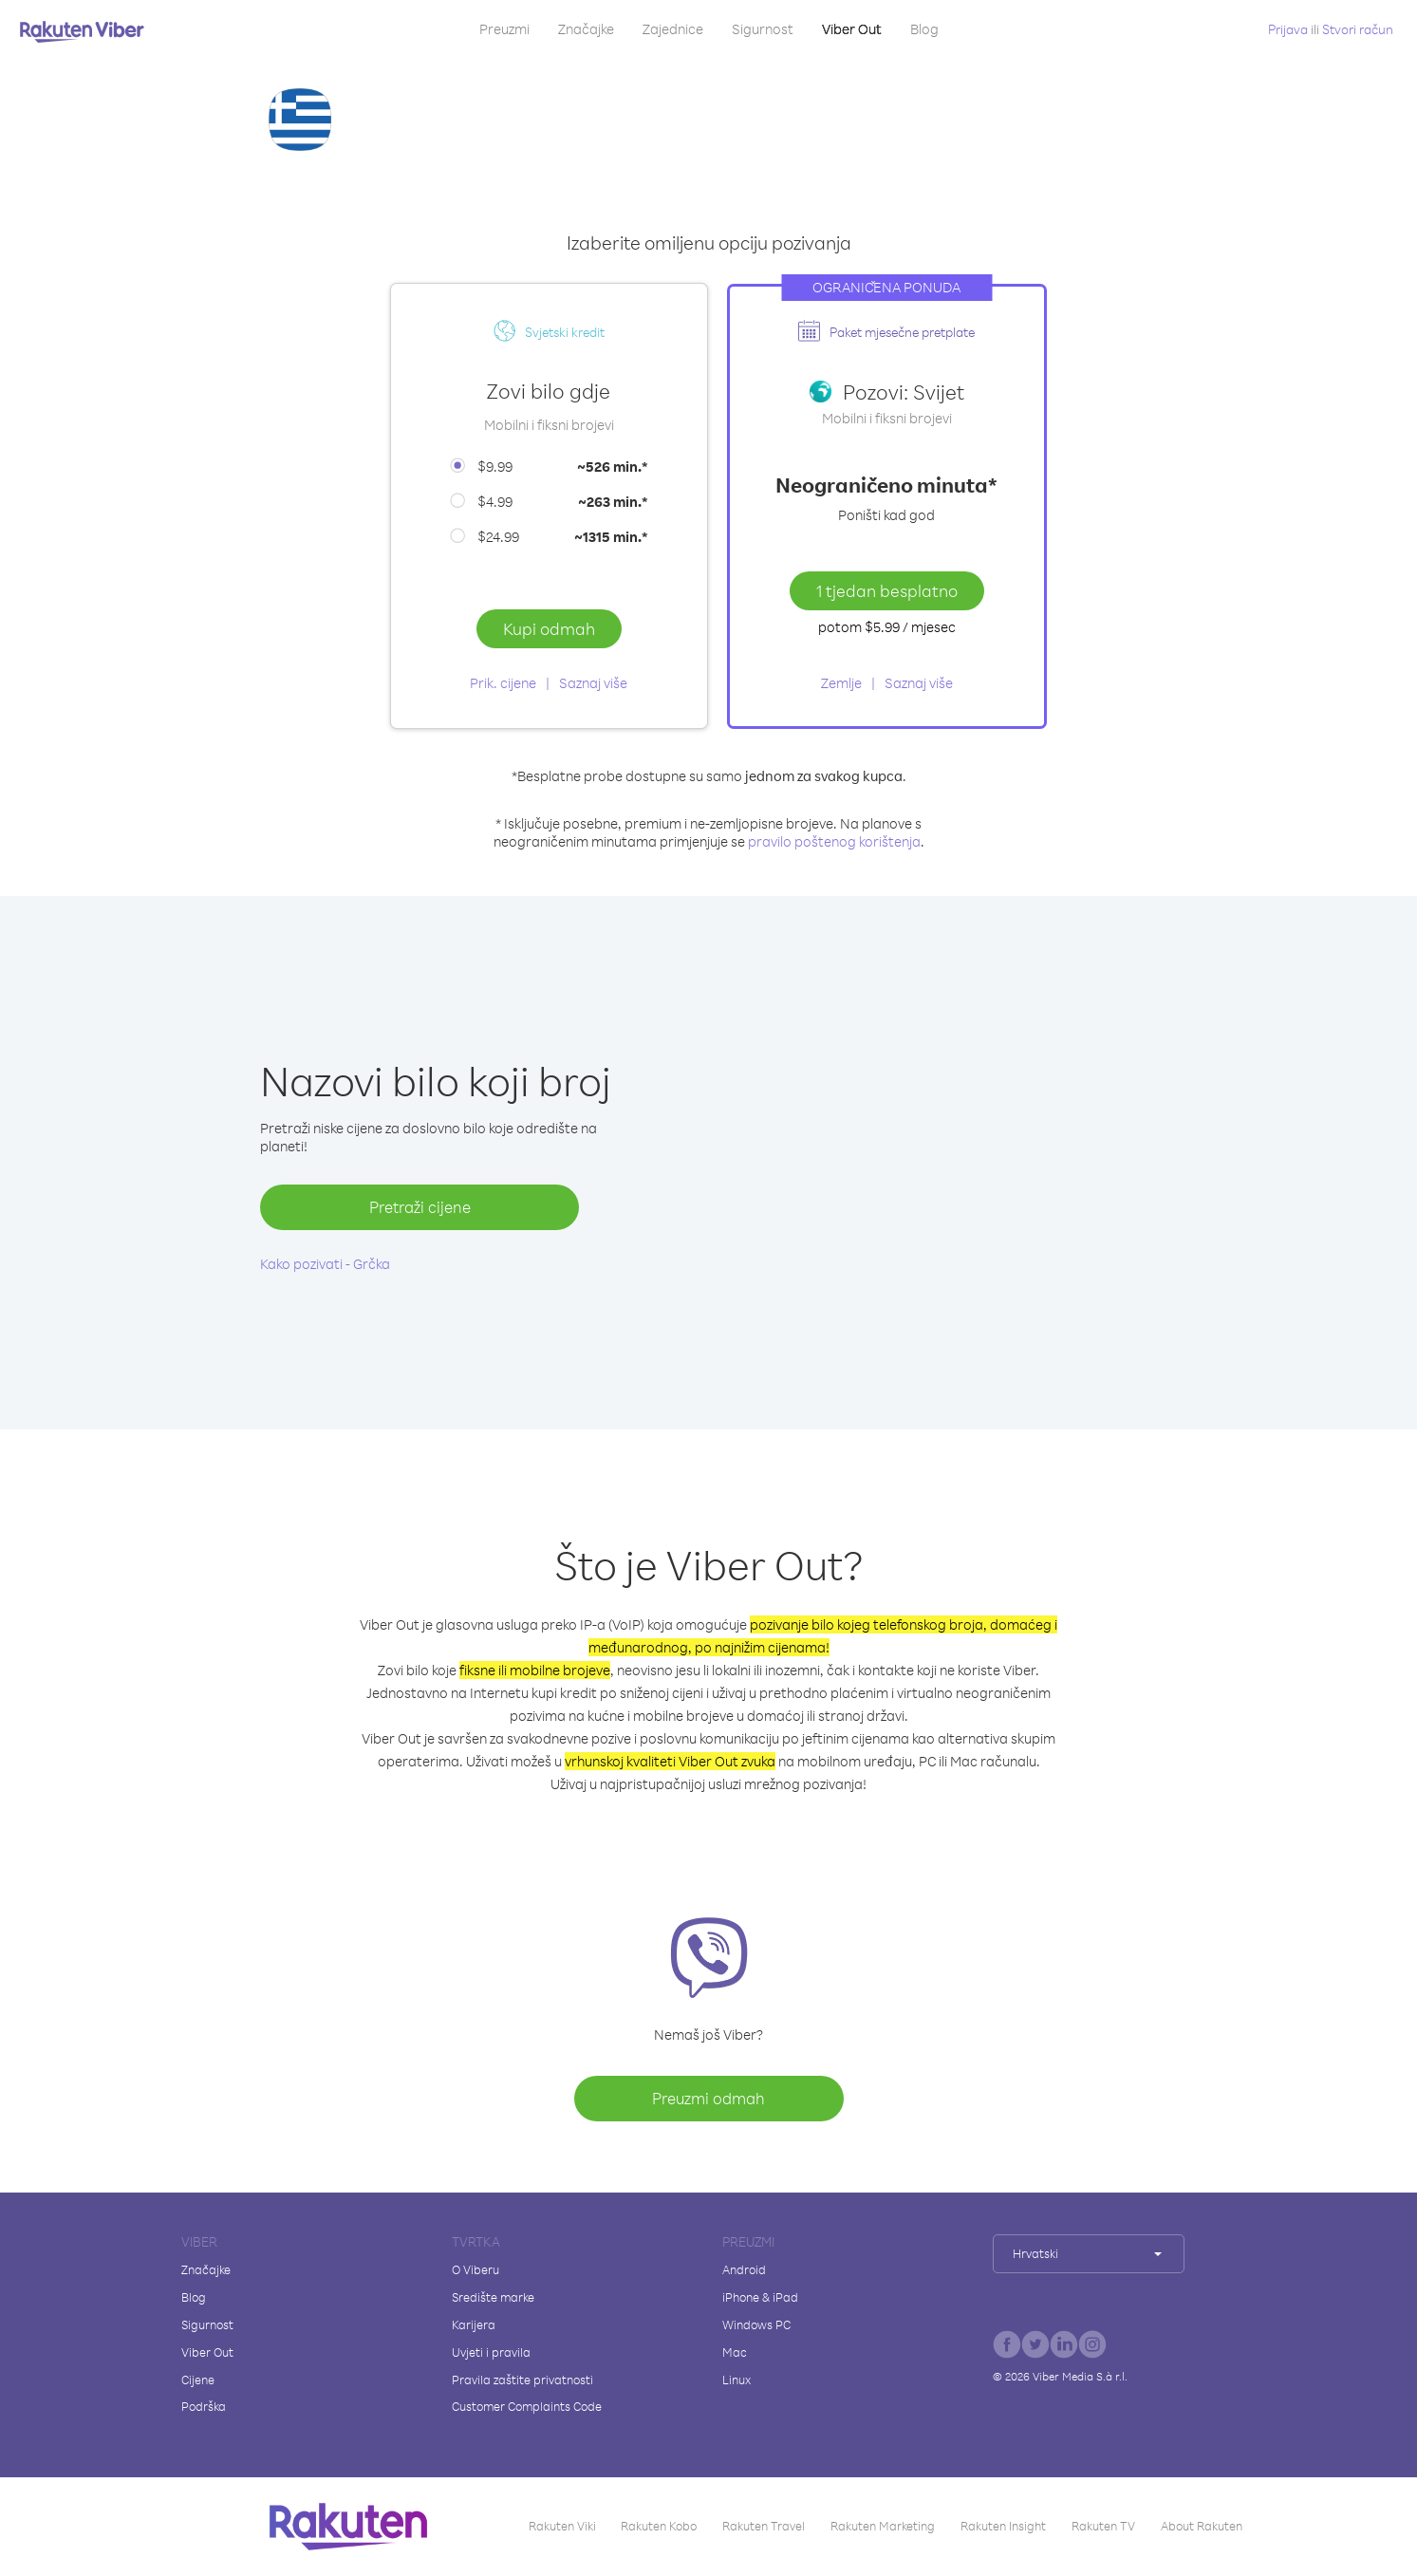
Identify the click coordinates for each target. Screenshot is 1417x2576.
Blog (924, 29)
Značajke (586, 29)
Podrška (203, 2406)
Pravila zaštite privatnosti (522, 2379)
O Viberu (475, 2269)
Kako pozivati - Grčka (325, 1264)
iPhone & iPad (760, 2297)
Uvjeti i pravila (491, 2352)
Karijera (473, 2324)
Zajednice (673, 29)
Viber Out (852, 29)
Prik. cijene (503, 683)
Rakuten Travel (763, 2525)
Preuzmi (504, 29)
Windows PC (756, 2324)
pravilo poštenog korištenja (834, 841)
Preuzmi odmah (708, 2098)
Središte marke (493, 2297)
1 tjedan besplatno (887, 590)
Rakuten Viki (562, 2525)
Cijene (197, 2379)
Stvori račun (1357, 29)
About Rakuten (1201, 2525)
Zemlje (841, 683)
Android (744, 2269)
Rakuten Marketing (882, 2525)
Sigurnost (762, 29)
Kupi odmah (549, 628)
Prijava (1288, 29)
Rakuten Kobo (659, 2525)
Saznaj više (593, 683)
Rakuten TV (1103, 2525)
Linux (736, 2379)
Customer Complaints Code (527, 2406)
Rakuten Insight (1003, 2525)
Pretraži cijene (420, 1207)
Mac (734, 2352)
